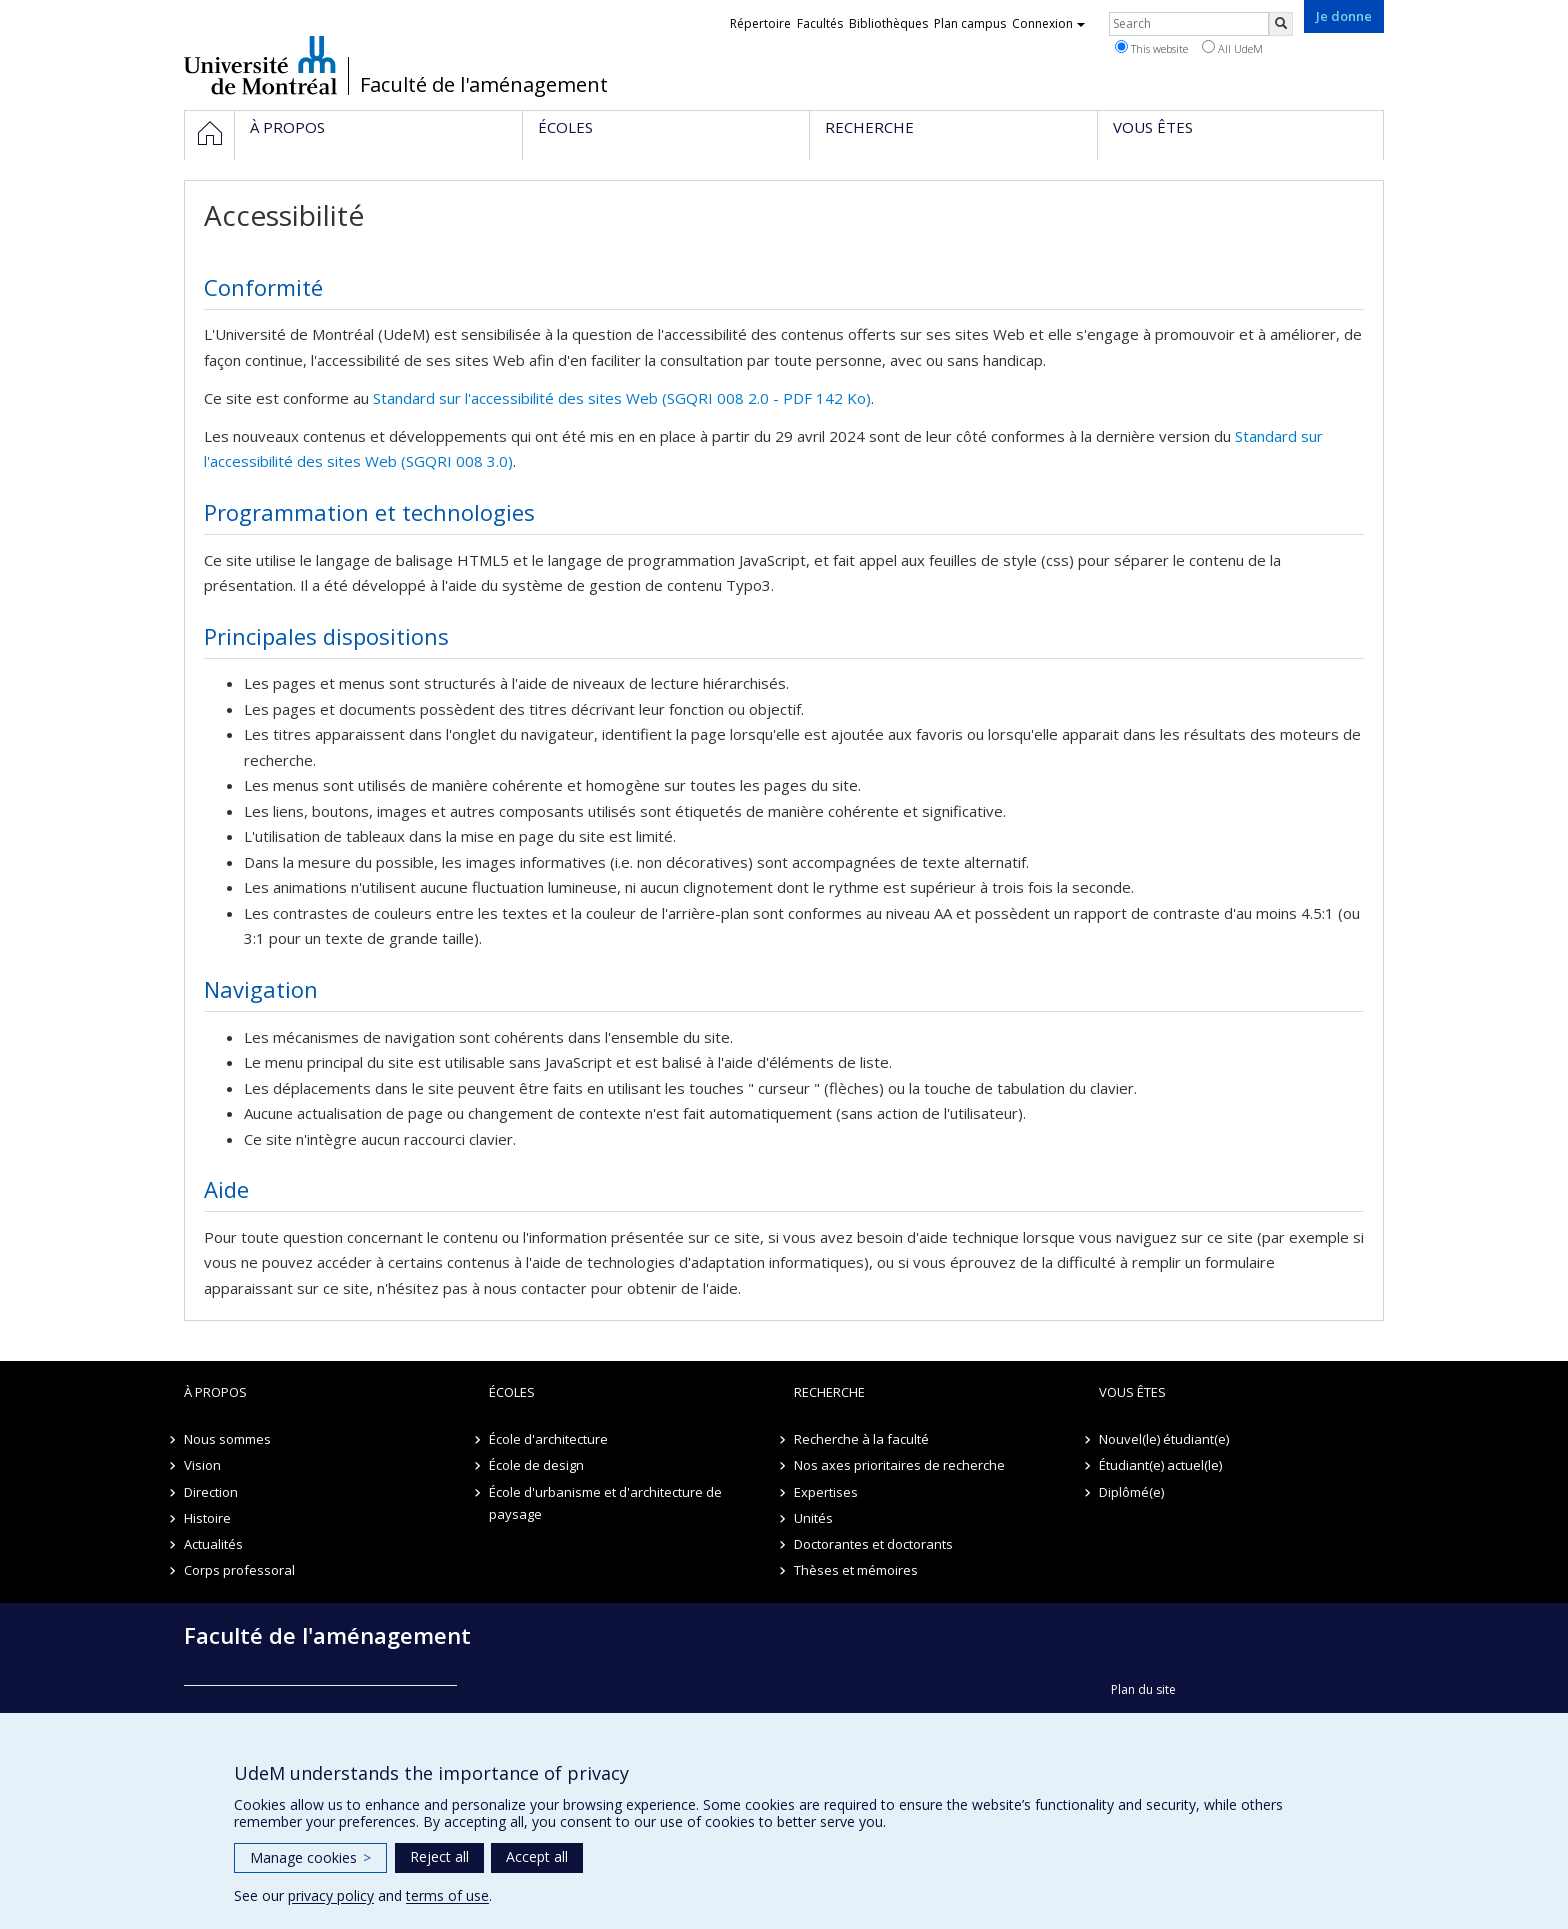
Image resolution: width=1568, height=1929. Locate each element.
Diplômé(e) (1131, 1492)
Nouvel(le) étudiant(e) (1164, 1439)
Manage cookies (310, 1857)
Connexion (1048, 23)
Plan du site (1143, 1689)
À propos (215, 1392)
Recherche (829, 1392)
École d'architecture (548, 1439)
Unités (813, 1518)
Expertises (826, 1492)
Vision (202, 1465)
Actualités (213, 1544)
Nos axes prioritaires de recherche (899, 1465)
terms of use (447, 1895)
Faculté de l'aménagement (484, 85)
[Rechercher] (1281, 24)
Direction (211, 1492)
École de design (536, 1465)
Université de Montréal (260, 65)
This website (1151, 48)
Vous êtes (1132, 1392)
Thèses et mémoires (856, 1570)
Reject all (439, 1856)
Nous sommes (227, 1439)
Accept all (537, 1856)
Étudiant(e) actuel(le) (1160, 1465)
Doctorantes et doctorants (873, 1544)
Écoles (512, 1392)
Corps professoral (239, 1570)
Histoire (207, 1518)
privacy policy (331, 1895)
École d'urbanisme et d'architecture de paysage (605, 1503)
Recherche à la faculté (861, 1439)
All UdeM (1232, 48)
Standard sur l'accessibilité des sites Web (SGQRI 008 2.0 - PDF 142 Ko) (622, 398)
